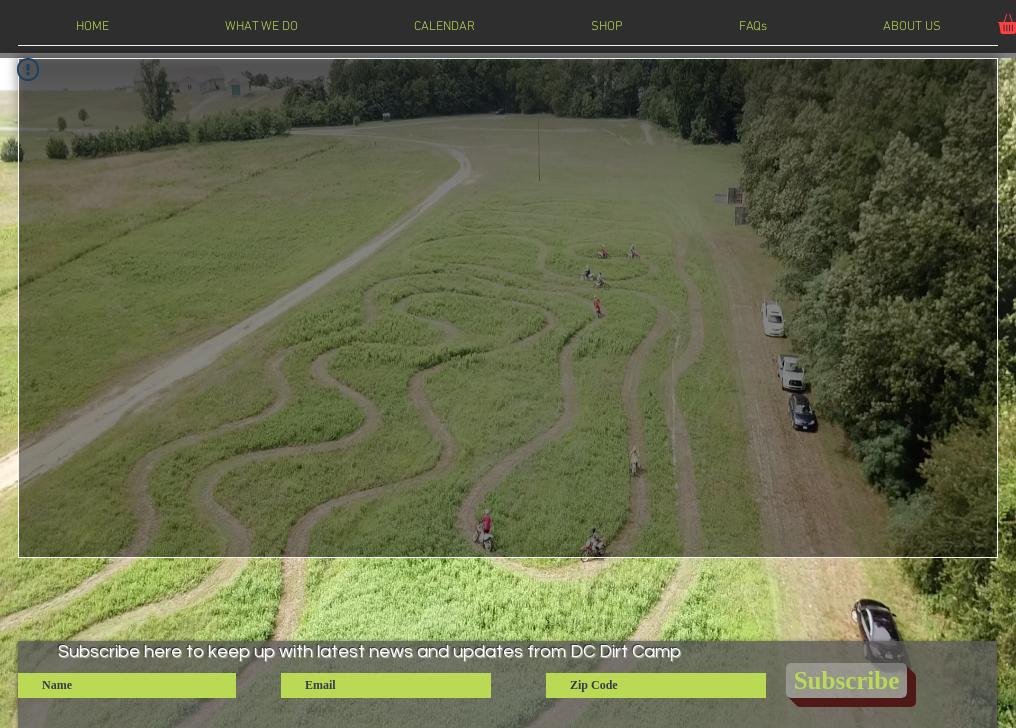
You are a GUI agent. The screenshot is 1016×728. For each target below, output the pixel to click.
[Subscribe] (846, 680)
